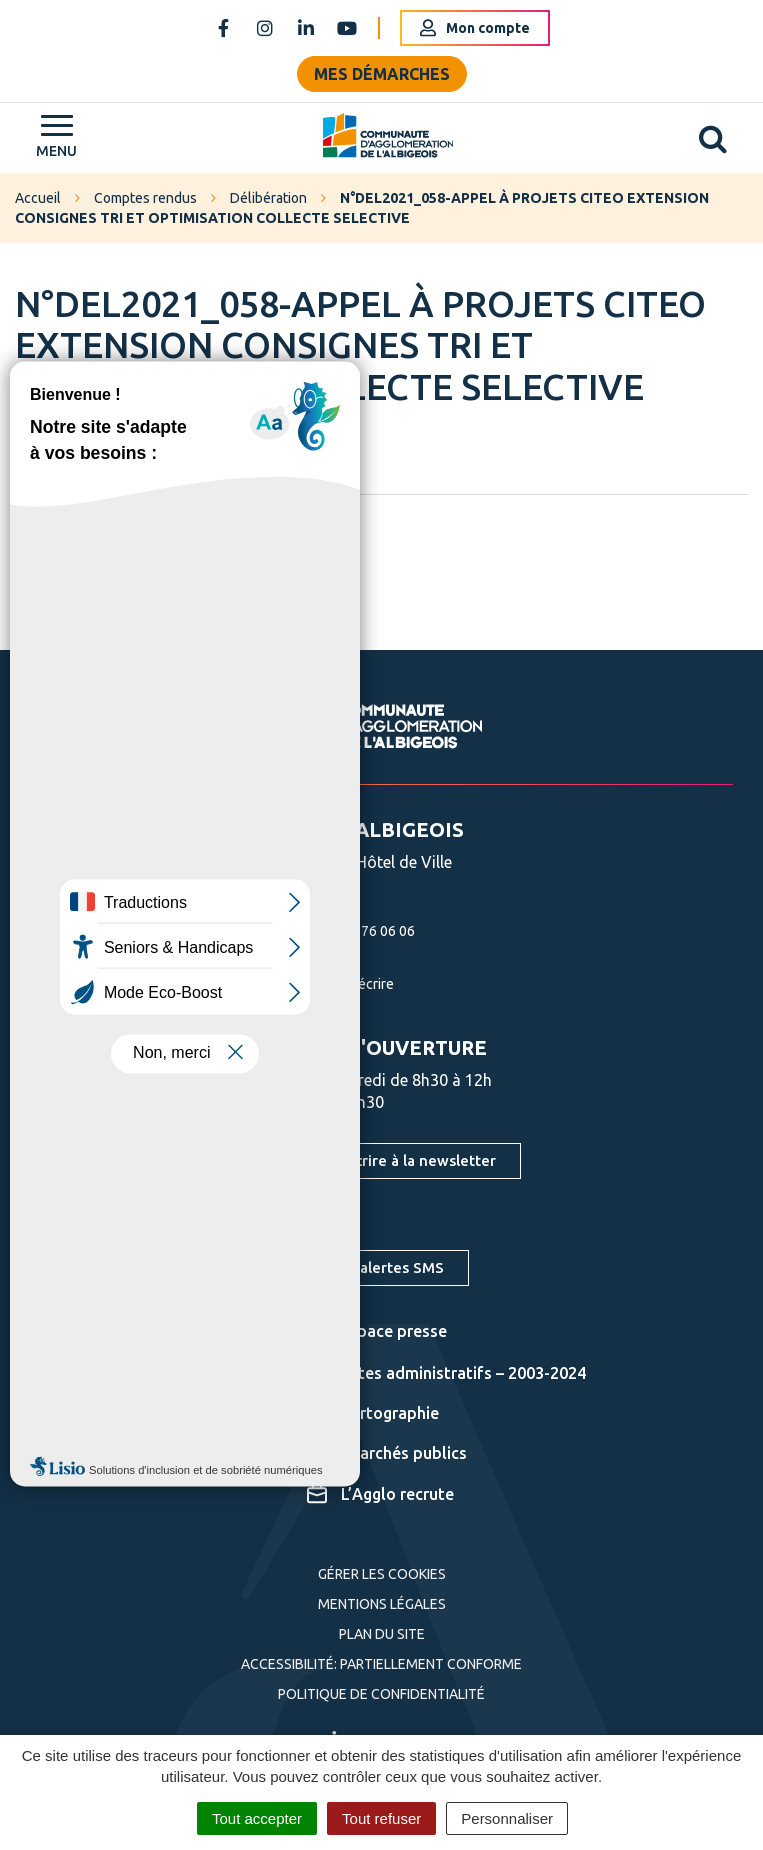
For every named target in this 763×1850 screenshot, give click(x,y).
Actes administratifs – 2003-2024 (446, 1373)
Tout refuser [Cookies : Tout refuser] (381, 1818)
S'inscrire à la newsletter (409, 1160)
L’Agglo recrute (380, 1494)
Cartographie (373, 1413)
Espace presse (377, 1331)
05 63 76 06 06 (346, 931)
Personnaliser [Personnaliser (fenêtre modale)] (507, 1818)
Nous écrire (335, 984)
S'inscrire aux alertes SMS (353, 1267)
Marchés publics (387, 1453)
